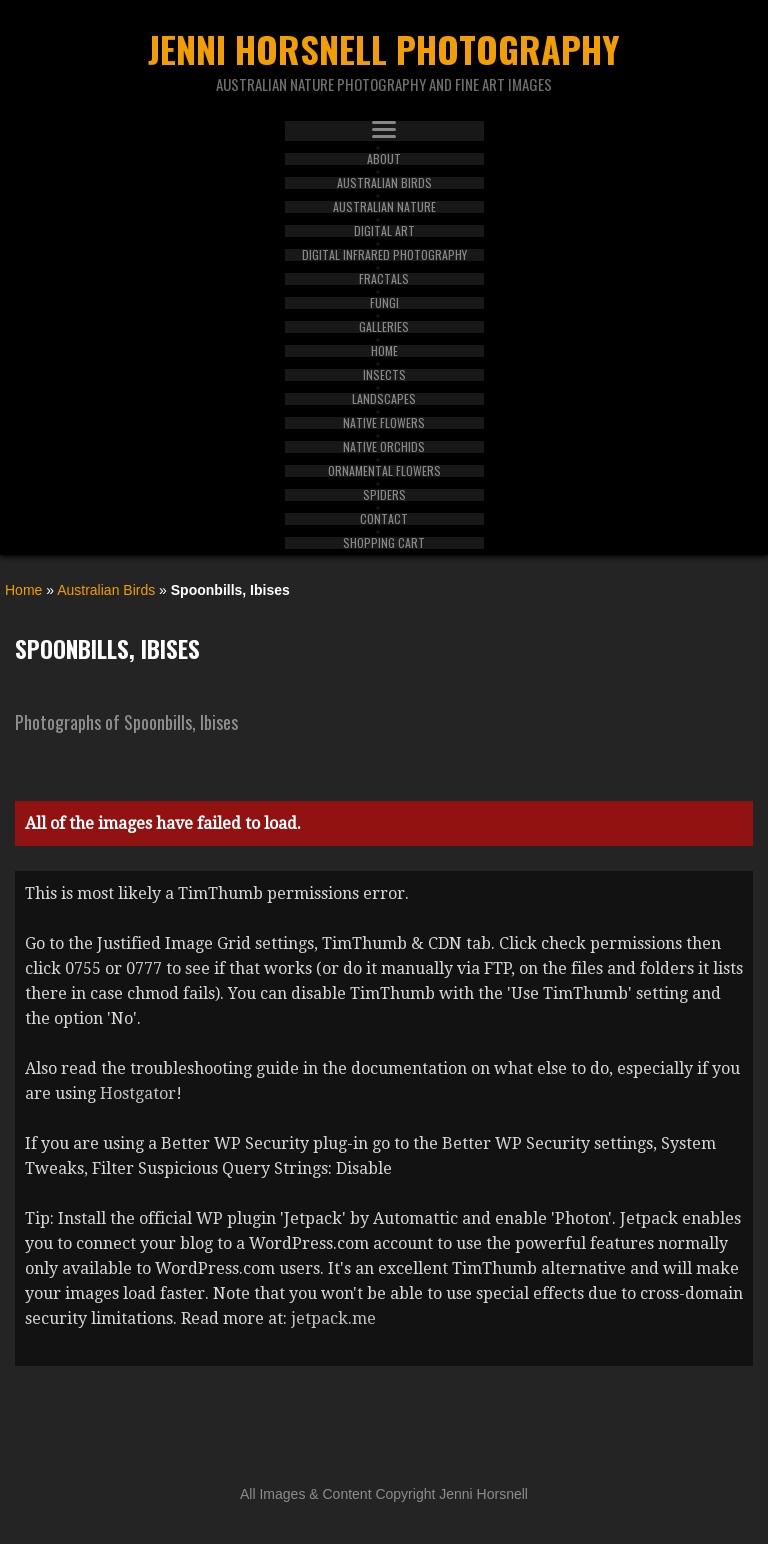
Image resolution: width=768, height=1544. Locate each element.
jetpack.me (333, 1318)
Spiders (384, 495)
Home (384, 351)
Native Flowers (384, 423)
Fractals (384, 279)
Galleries (384, 327)
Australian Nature (384, 207)
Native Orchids (384, 447)
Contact (384, 519)
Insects (384, 375)
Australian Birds (384, 183)
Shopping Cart (384, 543)
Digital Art (384, 231)
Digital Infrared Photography (384, 255)
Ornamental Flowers (384, 471)
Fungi (384, 303)
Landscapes (384, 399)
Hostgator (138, 1093)
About (384, 159)
